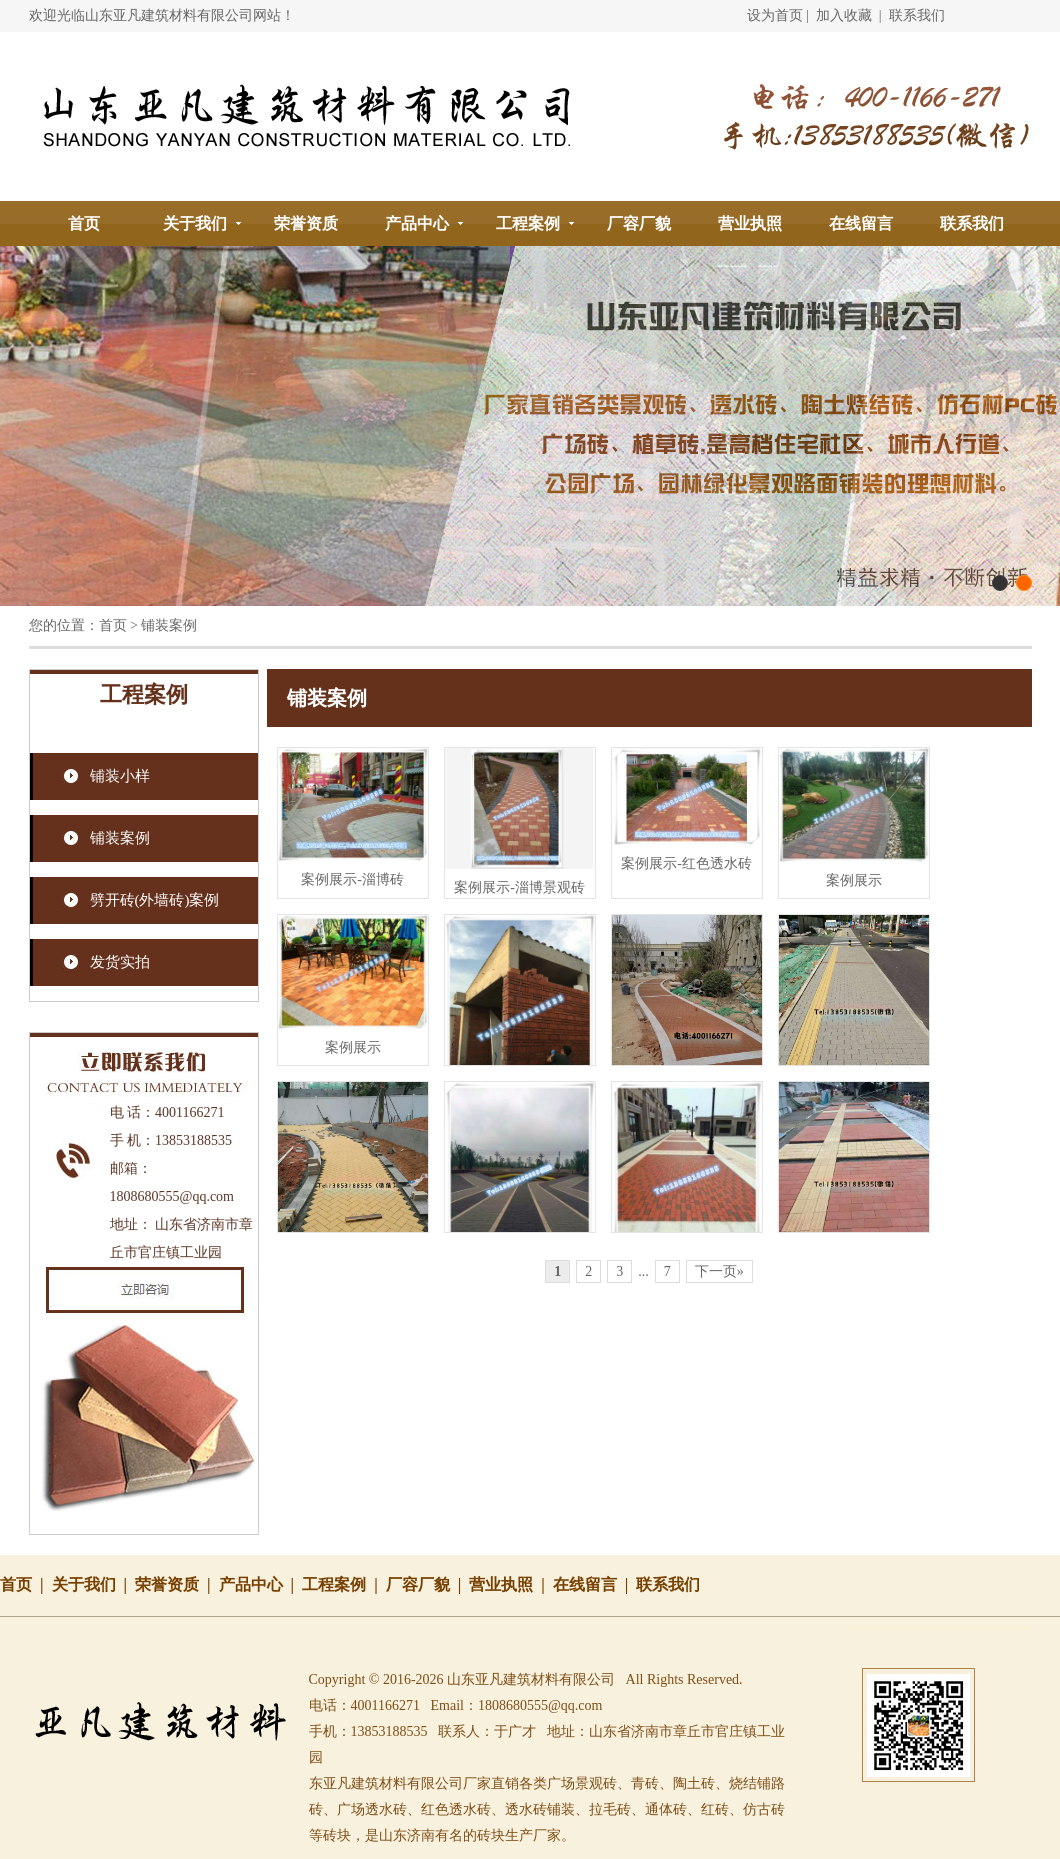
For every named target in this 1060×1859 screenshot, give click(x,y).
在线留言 (861, 223)
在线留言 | (595, 1584)
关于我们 (195, 223)
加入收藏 (844, 15)
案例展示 (854, 880)
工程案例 (528, 223)
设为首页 (775, 15)
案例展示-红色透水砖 (686, 863)
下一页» (719, 1271)
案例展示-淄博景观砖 (519, 887)
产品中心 (417, 223)
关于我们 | (94, 1584)
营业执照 (750, 223)
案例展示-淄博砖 (352, 879)
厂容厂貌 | (428, 1584)
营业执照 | (511, 1584)
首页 (84, 223)
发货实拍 (120, 962)
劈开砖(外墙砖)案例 (155, 900)
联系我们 (917, 15)
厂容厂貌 (639, 223)
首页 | (26, 1584)
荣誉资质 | (177, 1584)
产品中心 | (261, 1584)
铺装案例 (120, 838)
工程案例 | (344, 1584)
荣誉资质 (306, 223)
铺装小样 (120, 776)
